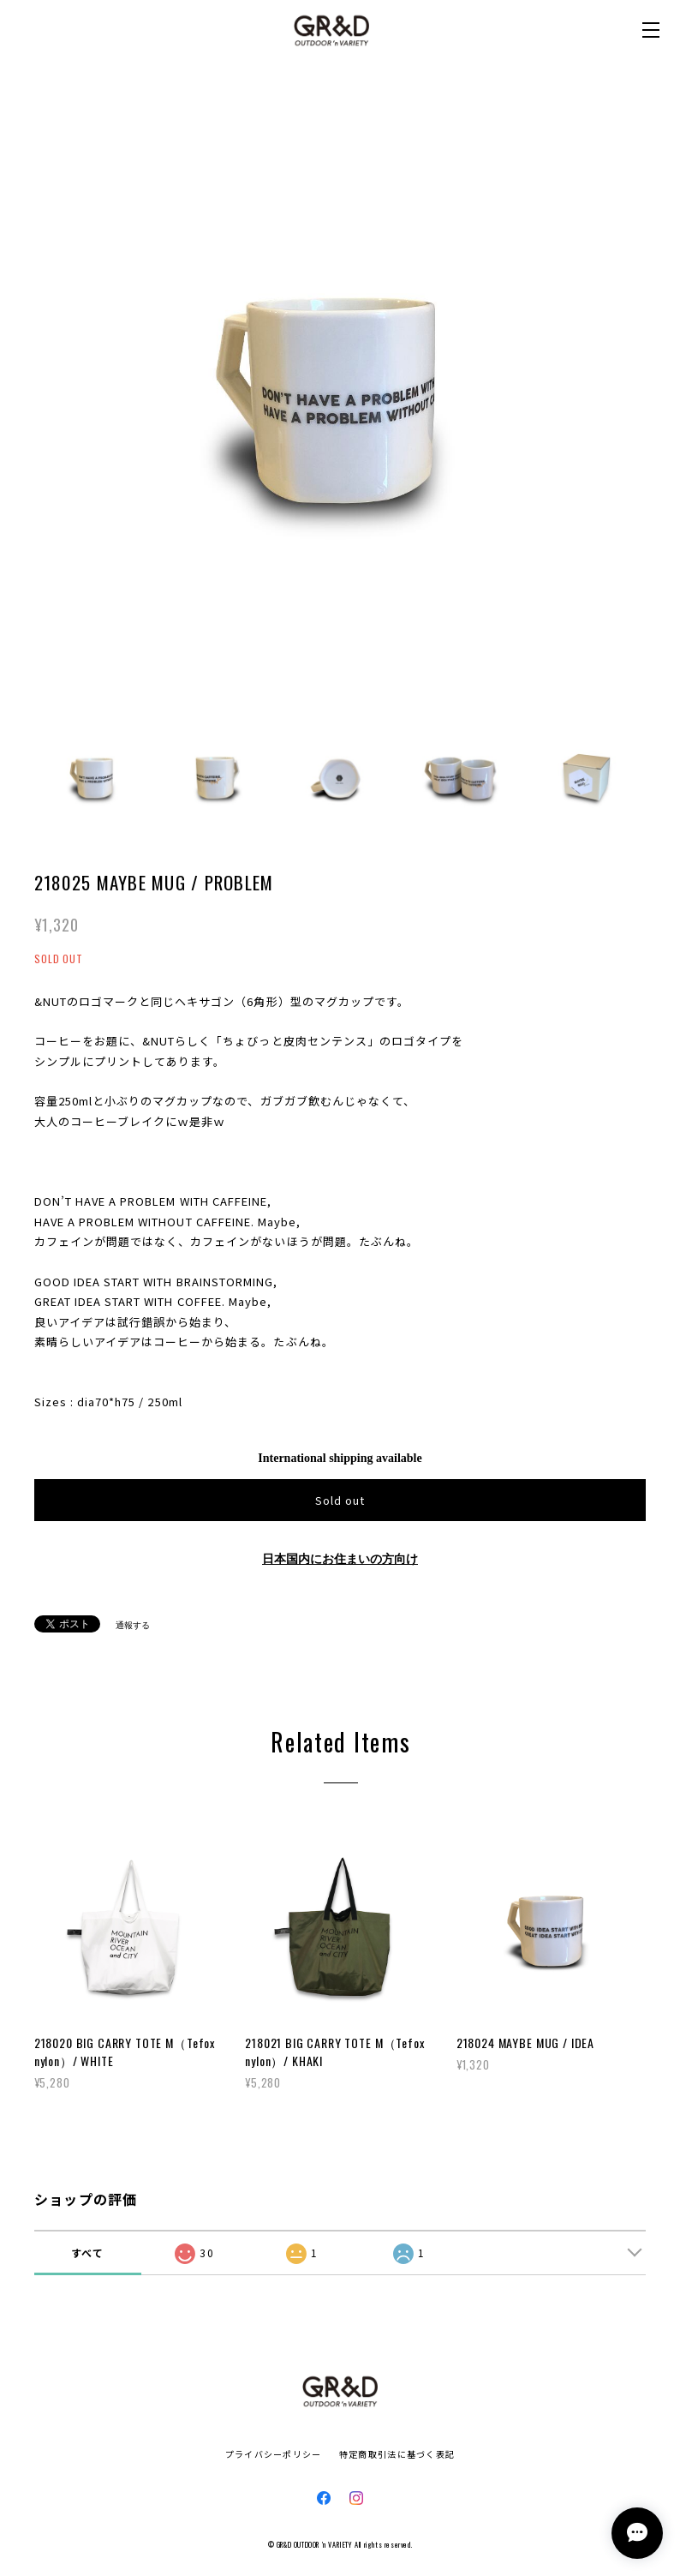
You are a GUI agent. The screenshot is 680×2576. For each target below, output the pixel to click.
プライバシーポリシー (273, 2453)
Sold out (340, 1500)
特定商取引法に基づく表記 (397, 2453)
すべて (87, 2252)
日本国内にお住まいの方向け (340, 1559)
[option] (340, 400)
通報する (133, 1625)
